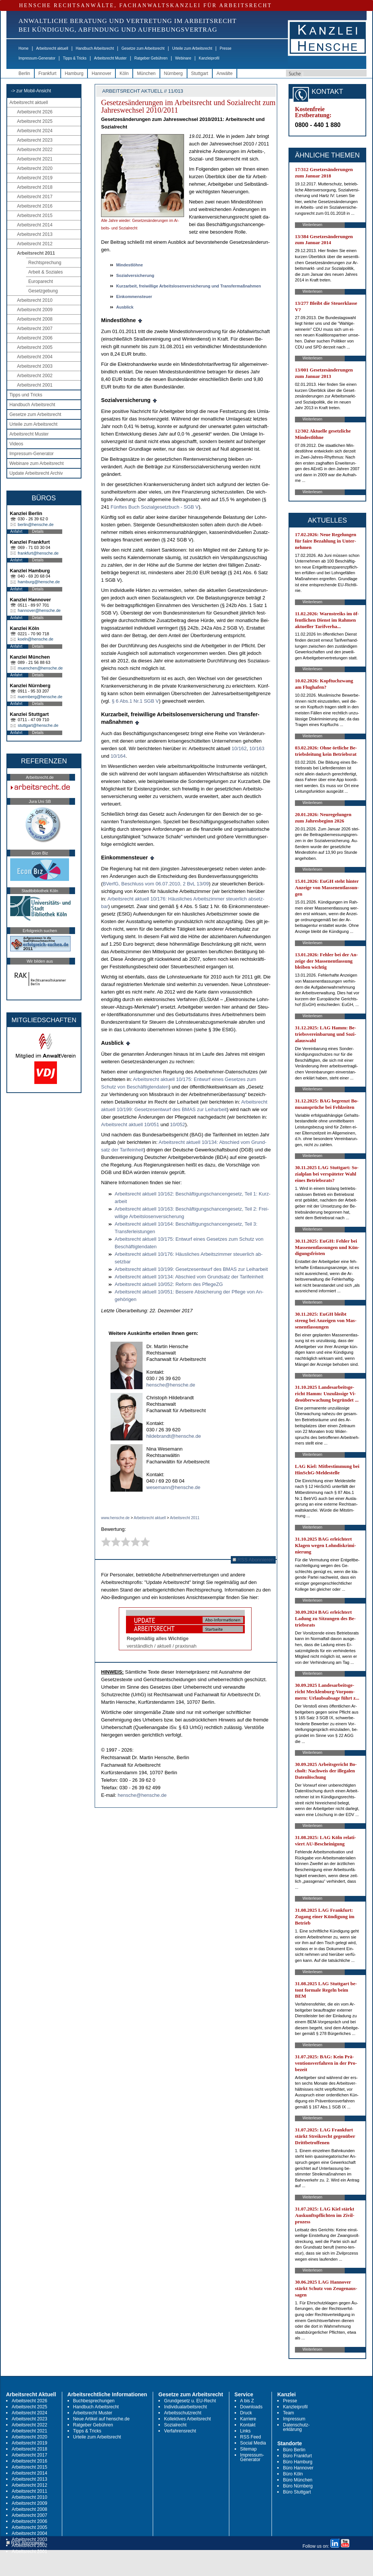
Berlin (24, 73)
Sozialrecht (175, 2425)
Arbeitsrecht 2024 (34, 130)
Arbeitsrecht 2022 (34, 149)
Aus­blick (125, 307)
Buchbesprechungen (94, 2400)
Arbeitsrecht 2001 (34, 385)
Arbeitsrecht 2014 (34, 225)
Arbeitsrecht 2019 (34, 177)
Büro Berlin (294, 2449)
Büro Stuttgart (297, 2492)
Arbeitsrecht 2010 (34, 300)
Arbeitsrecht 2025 (34, 121)
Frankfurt (47, 73)
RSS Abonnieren (253, 1559)
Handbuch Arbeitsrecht (95, 48)
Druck (246, 2412)
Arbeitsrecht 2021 (34, 159)
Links (245, 2431)
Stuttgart (199, 73)
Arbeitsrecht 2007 (34, 328)
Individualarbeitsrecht (185, 2406)
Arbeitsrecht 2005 (34, 347)
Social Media (253, 2443)
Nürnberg (173, 73)
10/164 (118, 756)
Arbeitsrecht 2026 (34, 112)
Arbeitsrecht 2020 (34, 168)
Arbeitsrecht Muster (110, 58)
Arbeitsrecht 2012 (34, 243)
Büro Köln (293, 2474)
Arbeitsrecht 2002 (34, 375)
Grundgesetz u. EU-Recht (190, 2400)
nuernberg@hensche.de (40, 696)
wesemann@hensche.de (173, 1487)
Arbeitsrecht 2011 (36, 253)
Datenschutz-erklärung (296, 2427)
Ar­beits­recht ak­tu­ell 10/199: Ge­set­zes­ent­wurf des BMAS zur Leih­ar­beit (191, 1269)
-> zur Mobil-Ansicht (31, 90)
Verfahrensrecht (180, 2431)
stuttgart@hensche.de (38, 725)
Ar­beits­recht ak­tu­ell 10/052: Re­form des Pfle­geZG (169, 1284)
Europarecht (40, 281)
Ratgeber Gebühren (150, 58)
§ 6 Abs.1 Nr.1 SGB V (135, 701)
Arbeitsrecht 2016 (34, 206)
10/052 (177, 1124)
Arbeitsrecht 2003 (34, 366)
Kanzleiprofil (209, 58)
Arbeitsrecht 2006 (34, 338)
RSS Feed (250, 2437)
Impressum (294, 2419)
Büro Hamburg (297, 2461)
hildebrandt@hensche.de (173, 1436)
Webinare (183, 58)
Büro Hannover (298, 2468)
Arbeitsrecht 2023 (34, 140)
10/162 (239, 748)
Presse (226, 48)
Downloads (251, 2406)
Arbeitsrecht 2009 (34, 309)
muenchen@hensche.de (40, 668)
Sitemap (248, 2449)
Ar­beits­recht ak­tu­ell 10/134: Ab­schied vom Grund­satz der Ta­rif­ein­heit (189, 1277)
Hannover (101, 73)
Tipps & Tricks (74, 58)
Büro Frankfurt (297, 2455)
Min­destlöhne (129, 265)
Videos (16, 443)
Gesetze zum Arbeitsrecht (143, 48)
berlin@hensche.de (36, 524)
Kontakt (248, 2425)
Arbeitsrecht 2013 (34, 234)
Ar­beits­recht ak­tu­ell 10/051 (130, 1124)
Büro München (297, 2480)
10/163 (256, 748)
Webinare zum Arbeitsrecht (36, 463)
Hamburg (74, 73)
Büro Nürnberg (298, 2486)
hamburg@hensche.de (39, 581)
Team (288, 2412)
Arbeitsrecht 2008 (34, 319)
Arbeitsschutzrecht (182, 2412)
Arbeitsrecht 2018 (34, 187)
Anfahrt (16, 531)
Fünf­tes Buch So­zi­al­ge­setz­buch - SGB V (154, 507)
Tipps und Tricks (25, 394)
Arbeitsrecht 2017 (34, 196)
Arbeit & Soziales (45, 272)
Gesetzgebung (43, 291)
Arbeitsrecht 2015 (34, 215)
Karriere (248, 2419)
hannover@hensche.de (39, 610)
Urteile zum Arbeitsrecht (192, 48)
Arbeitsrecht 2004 (34, 356)
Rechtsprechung (44, 262)
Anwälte (224, 73)
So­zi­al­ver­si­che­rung (135, 275)
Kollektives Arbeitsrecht (187, 2419)
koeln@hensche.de (35, 639)
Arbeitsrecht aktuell (52, 48)
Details (38, 531)
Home (23, 48)
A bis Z (247, 2400)
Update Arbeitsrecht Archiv (36, 473)
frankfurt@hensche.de (38, 553)
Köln (124, 73)
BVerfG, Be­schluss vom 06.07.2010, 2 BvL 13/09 (156, 884)
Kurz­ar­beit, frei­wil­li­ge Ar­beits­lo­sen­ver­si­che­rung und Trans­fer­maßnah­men (188, 286)
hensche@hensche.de (170, 1385)
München (146, 73)
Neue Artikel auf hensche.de (101, 2419)
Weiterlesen (312, 225)
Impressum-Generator (36, 58)
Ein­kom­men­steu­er (134, 296)
